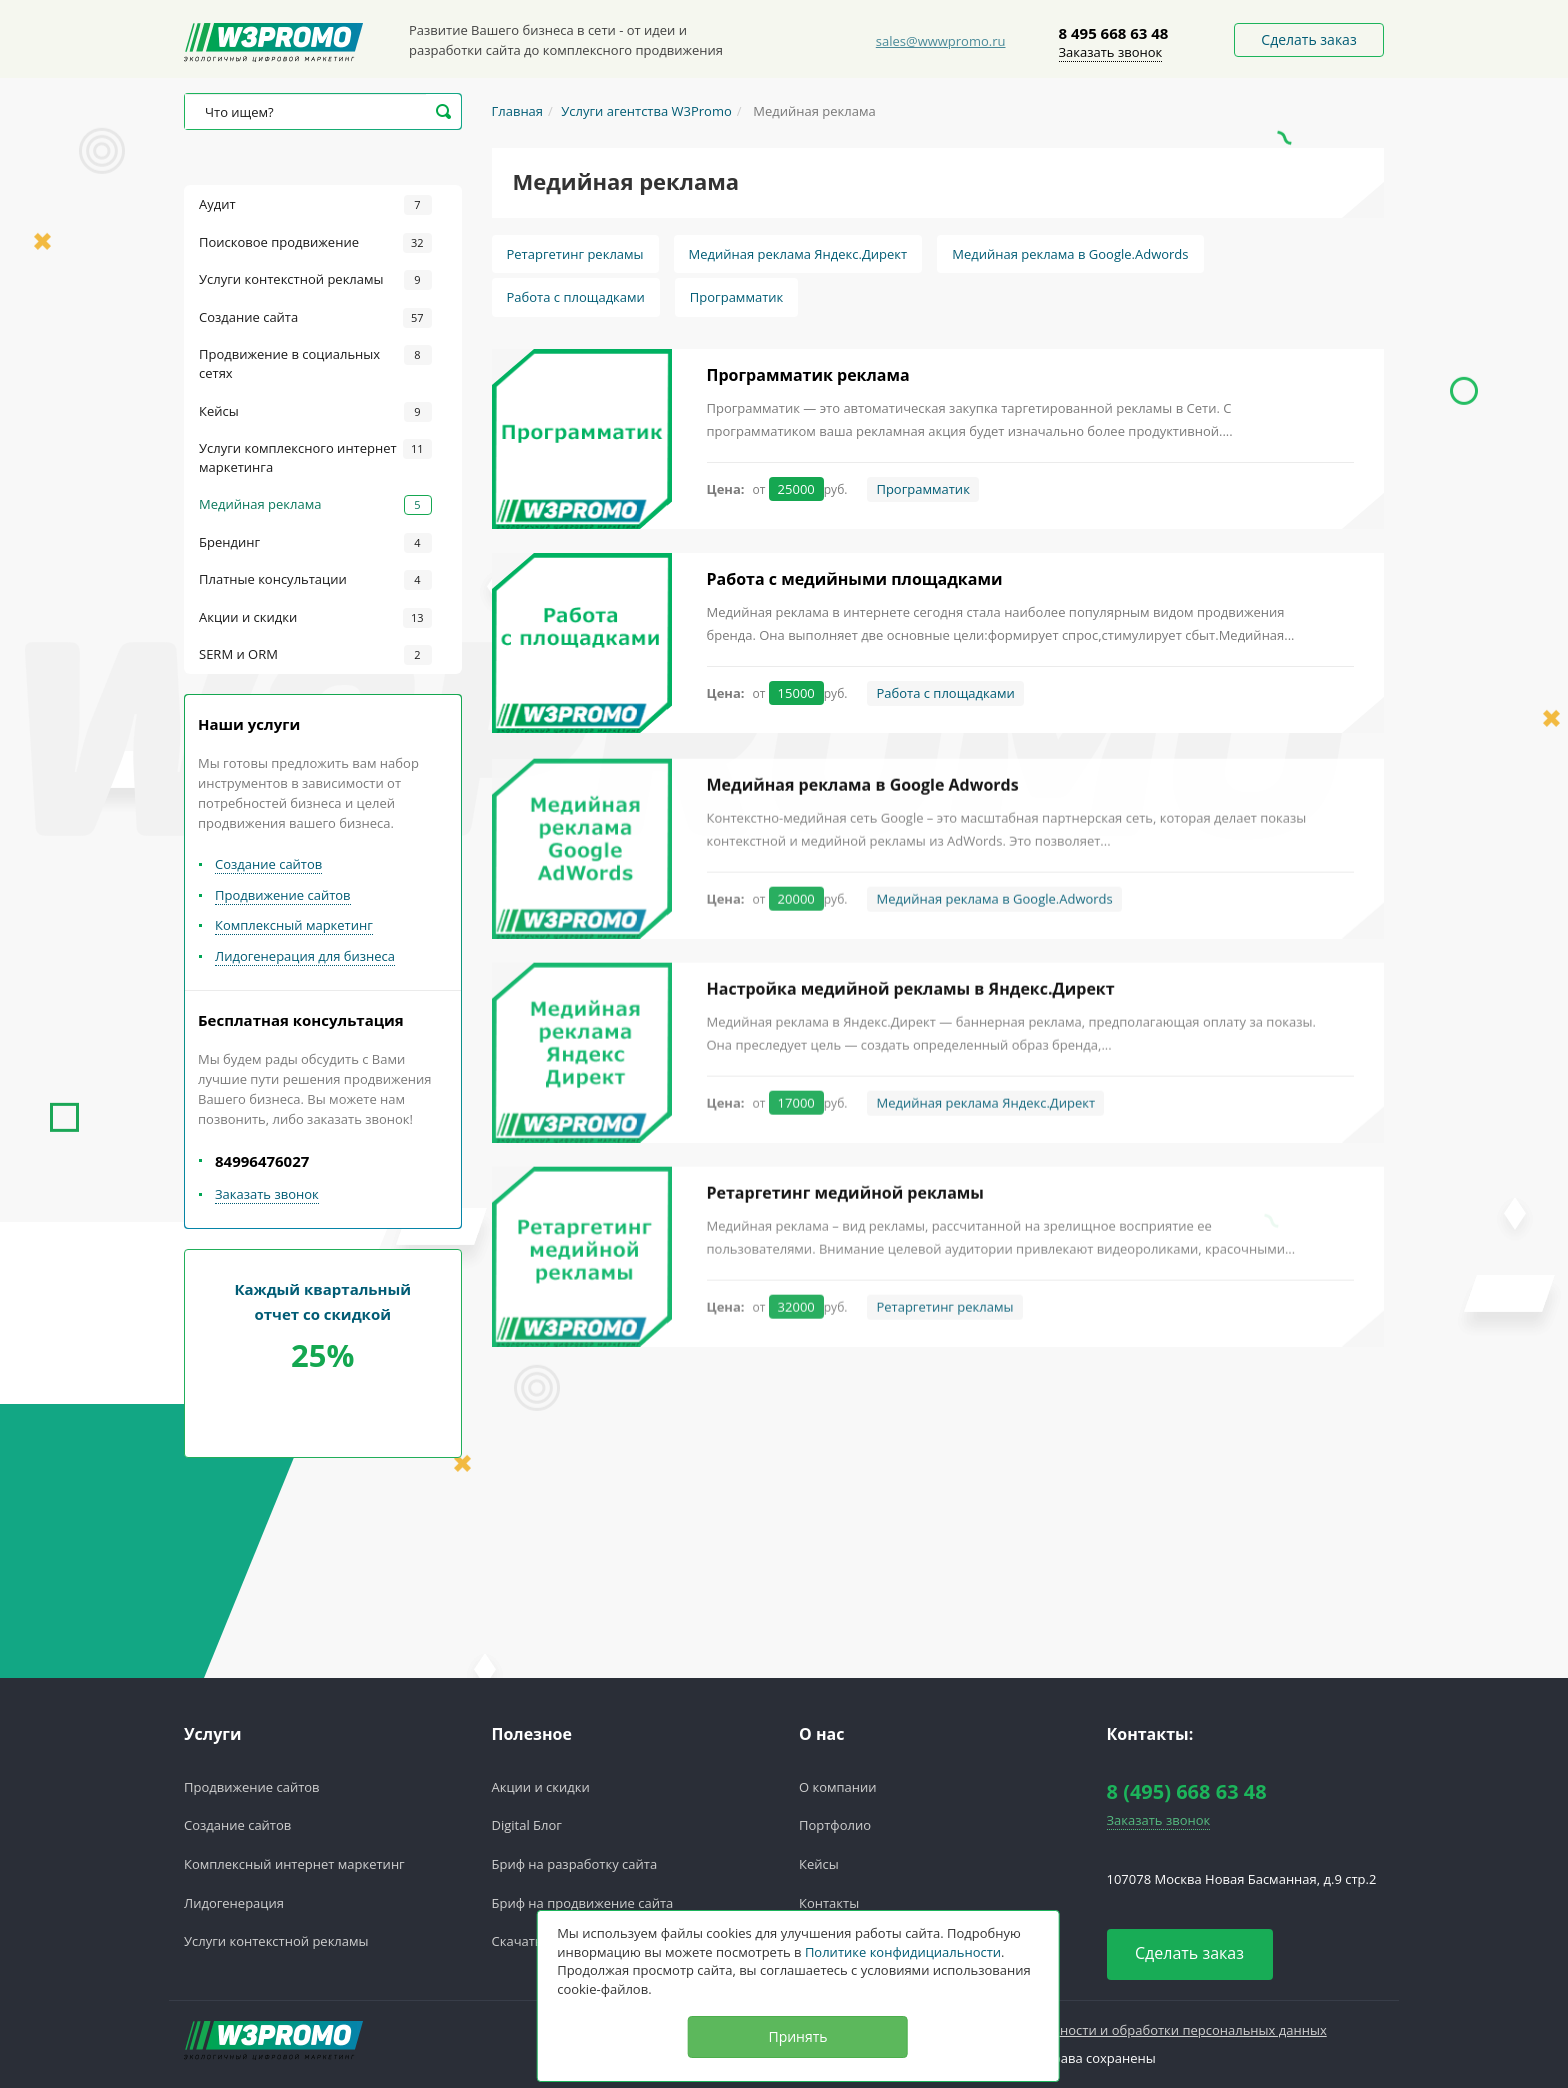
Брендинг (315, 543)
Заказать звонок (1111, 52)
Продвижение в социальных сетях (315, 363)
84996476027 (262, 1161)
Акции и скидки (315, 618)
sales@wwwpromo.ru (941, 41)
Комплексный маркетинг (294, 925)
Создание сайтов (268, 864)
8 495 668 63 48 (1114, 33)
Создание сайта (315, 318)
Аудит (315, 205)
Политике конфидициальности (903, 1952)
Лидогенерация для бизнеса (305, 956)
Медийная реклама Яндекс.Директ (798, 254)
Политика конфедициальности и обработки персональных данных (1114, 2030)
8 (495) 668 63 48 (1187, 1791)
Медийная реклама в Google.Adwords (1070, 254)
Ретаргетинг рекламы (575, 254)
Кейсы (315, 412)
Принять (797, 2036)
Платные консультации (315, 580)
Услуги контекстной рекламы (315, 280)
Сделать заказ (1308, 39)
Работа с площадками (576, 297)
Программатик (736, 297)
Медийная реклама (315, 505)
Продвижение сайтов (283, 895)
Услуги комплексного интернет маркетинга (315, 457)
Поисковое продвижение (315, 243)
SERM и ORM (315, 655)
